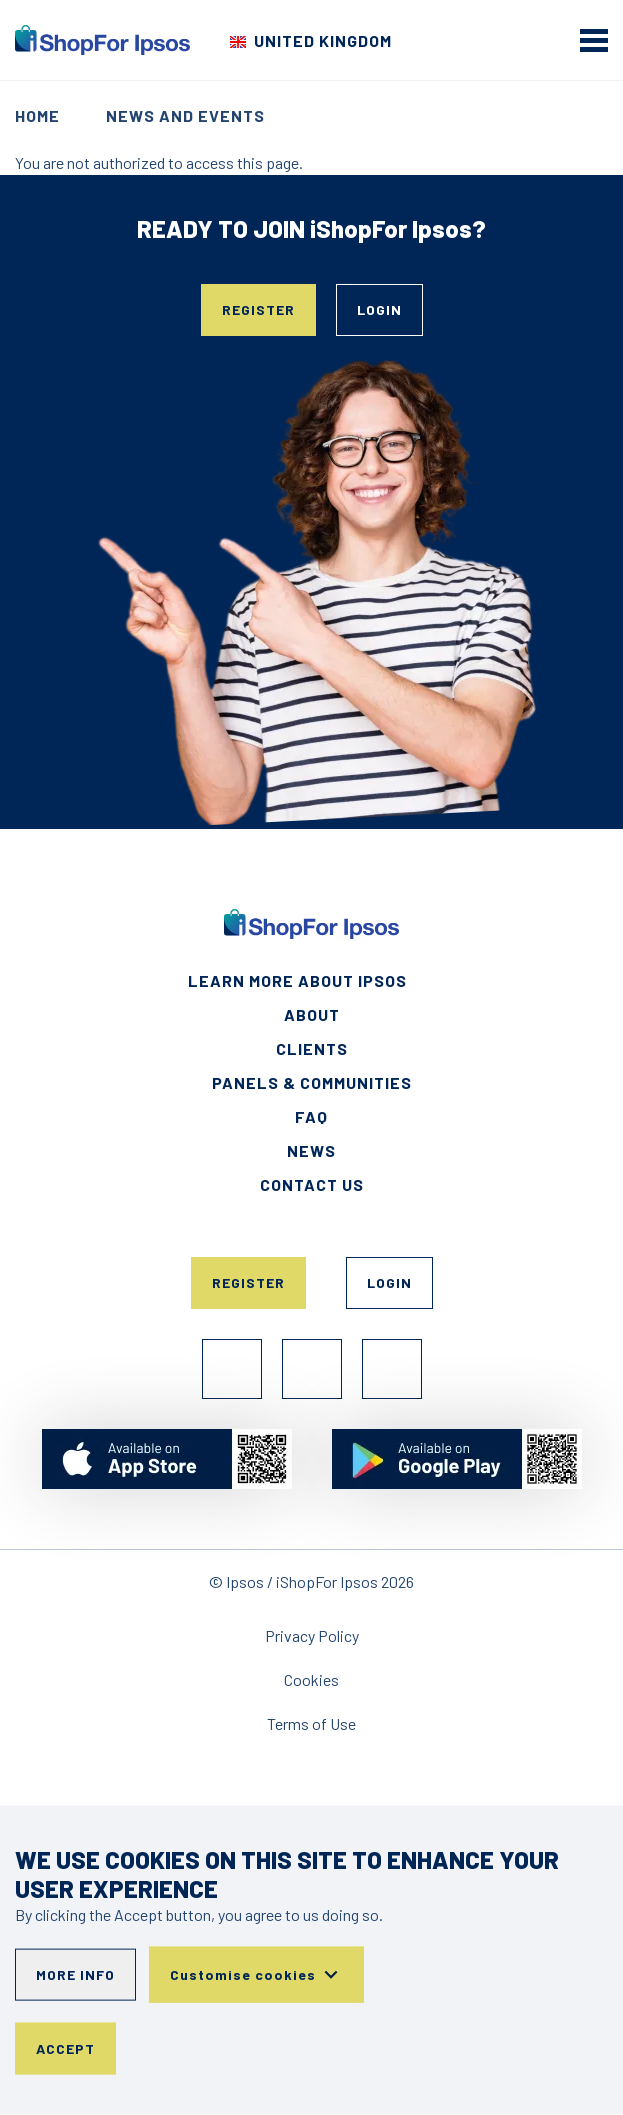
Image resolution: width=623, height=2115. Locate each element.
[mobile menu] (594, 40)
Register (258, 309)
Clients (312, 1048)
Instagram (312, 1369)
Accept (65, 2048)
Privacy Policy (312, 1635)
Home (37, 115)
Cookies (311, 1679)
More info (75, 1974)
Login (379, 309)
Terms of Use (311, 1723)
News (311, 1150)
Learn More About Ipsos (297, 980)
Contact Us (312, 1184)
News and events (185, 115)
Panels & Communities (312, 1082)
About (312, 1014)
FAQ (311, 1116)
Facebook (232, 1369)
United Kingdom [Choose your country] (323, 40)
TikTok (392, 1369)
